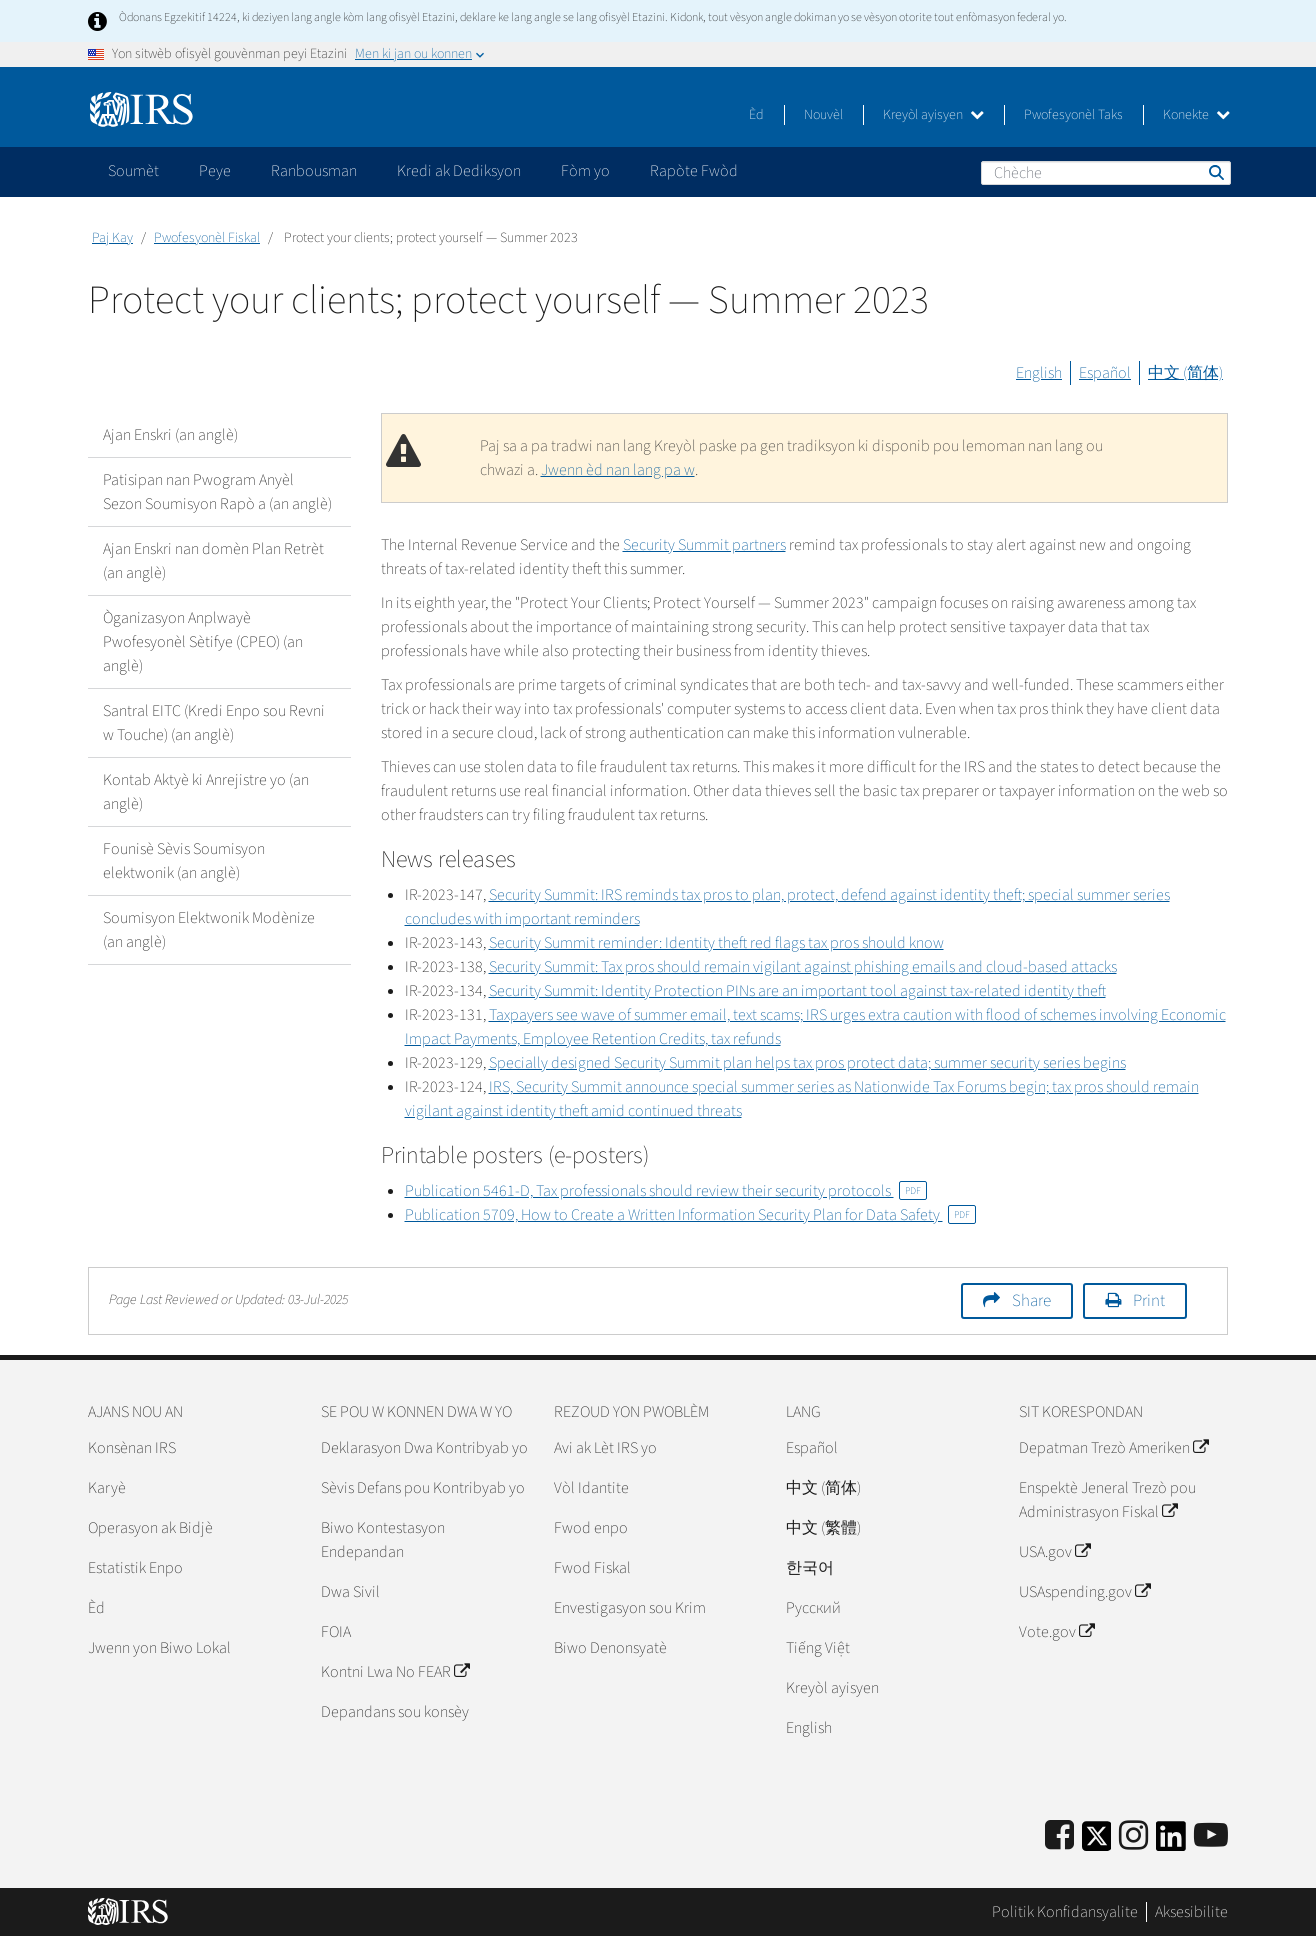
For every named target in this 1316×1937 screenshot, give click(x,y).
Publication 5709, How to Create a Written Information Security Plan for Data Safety (690, 1215)
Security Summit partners (704, 545)
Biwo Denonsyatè (610, 1648)
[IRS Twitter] (1097, 1842)
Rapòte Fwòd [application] (694, 171)
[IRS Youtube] (1211, 1836)
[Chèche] (1106, 173)
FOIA (336, 1632)
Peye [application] (215, 171)
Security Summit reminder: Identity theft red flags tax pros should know (716, 943)
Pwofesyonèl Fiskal (207, 238)
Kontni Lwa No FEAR (395, 1672)
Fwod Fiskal (592, 1568)
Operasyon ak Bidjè (150, 1528)
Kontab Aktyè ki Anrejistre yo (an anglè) (206, 792)
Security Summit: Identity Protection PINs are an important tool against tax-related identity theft (797, 991)
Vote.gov (1056, 1632)
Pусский (813, 1608)
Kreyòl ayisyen (933, 115)
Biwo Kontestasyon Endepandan (383, 1540)
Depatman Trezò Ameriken (1113, 1448)
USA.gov (1054, 1552)
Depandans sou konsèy (395, 1712)
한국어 (810, 1568)
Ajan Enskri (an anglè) (170, 435)
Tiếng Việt (818, 1648)
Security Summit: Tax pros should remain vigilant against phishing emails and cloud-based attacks (803, 967)
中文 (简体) (1185, 373)
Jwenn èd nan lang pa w (618, 470)
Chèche (1215, 172)
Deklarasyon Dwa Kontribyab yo (424, 1448)
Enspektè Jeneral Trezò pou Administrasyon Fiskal (1107, 1500)
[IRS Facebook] (1059, 1836)
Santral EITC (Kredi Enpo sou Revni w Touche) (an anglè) (214, 723)
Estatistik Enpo (135, 1568)
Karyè (107, 1488)
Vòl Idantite (591, 1488)
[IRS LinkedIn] (1171, 1842)
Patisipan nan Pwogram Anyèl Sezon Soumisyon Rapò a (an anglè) (217, 492)
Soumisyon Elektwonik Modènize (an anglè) (209, 930)
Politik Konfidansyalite (1065, 1912)
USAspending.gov (1084, 1592)
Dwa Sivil (350, 1592)
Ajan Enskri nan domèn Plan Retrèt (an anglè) (213, 561)
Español (1105, 373)
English (1039, 373)
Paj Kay (112, 238)
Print (1149, 1301)
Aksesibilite (1191, 1912)
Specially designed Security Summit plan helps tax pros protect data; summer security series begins (807, 1063)
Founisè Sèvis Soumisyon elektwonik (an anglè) (184, 861)
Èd (756, 115)
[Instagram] (1133, 1836)
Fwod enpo (591, 1528)
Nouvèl (823, 115)
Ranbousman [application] (314, 171)
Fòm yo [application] (585, 171)
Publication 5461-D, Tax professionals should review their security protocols (666, 1191)
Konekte (1196, 115)
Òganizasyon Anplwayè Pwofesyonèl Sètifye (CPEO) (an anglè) (203, 642)
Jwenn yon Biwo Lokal (159, 1648)
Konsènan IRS (132, 1448)
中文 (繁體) (823, 1528)
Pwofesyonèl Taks (1073, 115)
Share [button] (1031, 1301)
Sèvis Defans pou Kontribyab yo (423, 1488)
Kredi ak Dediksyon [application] (459, 171)
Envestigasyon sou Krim (630, 1608)
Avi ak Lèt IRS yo (605, 1448)
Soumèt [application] (133, 171)
